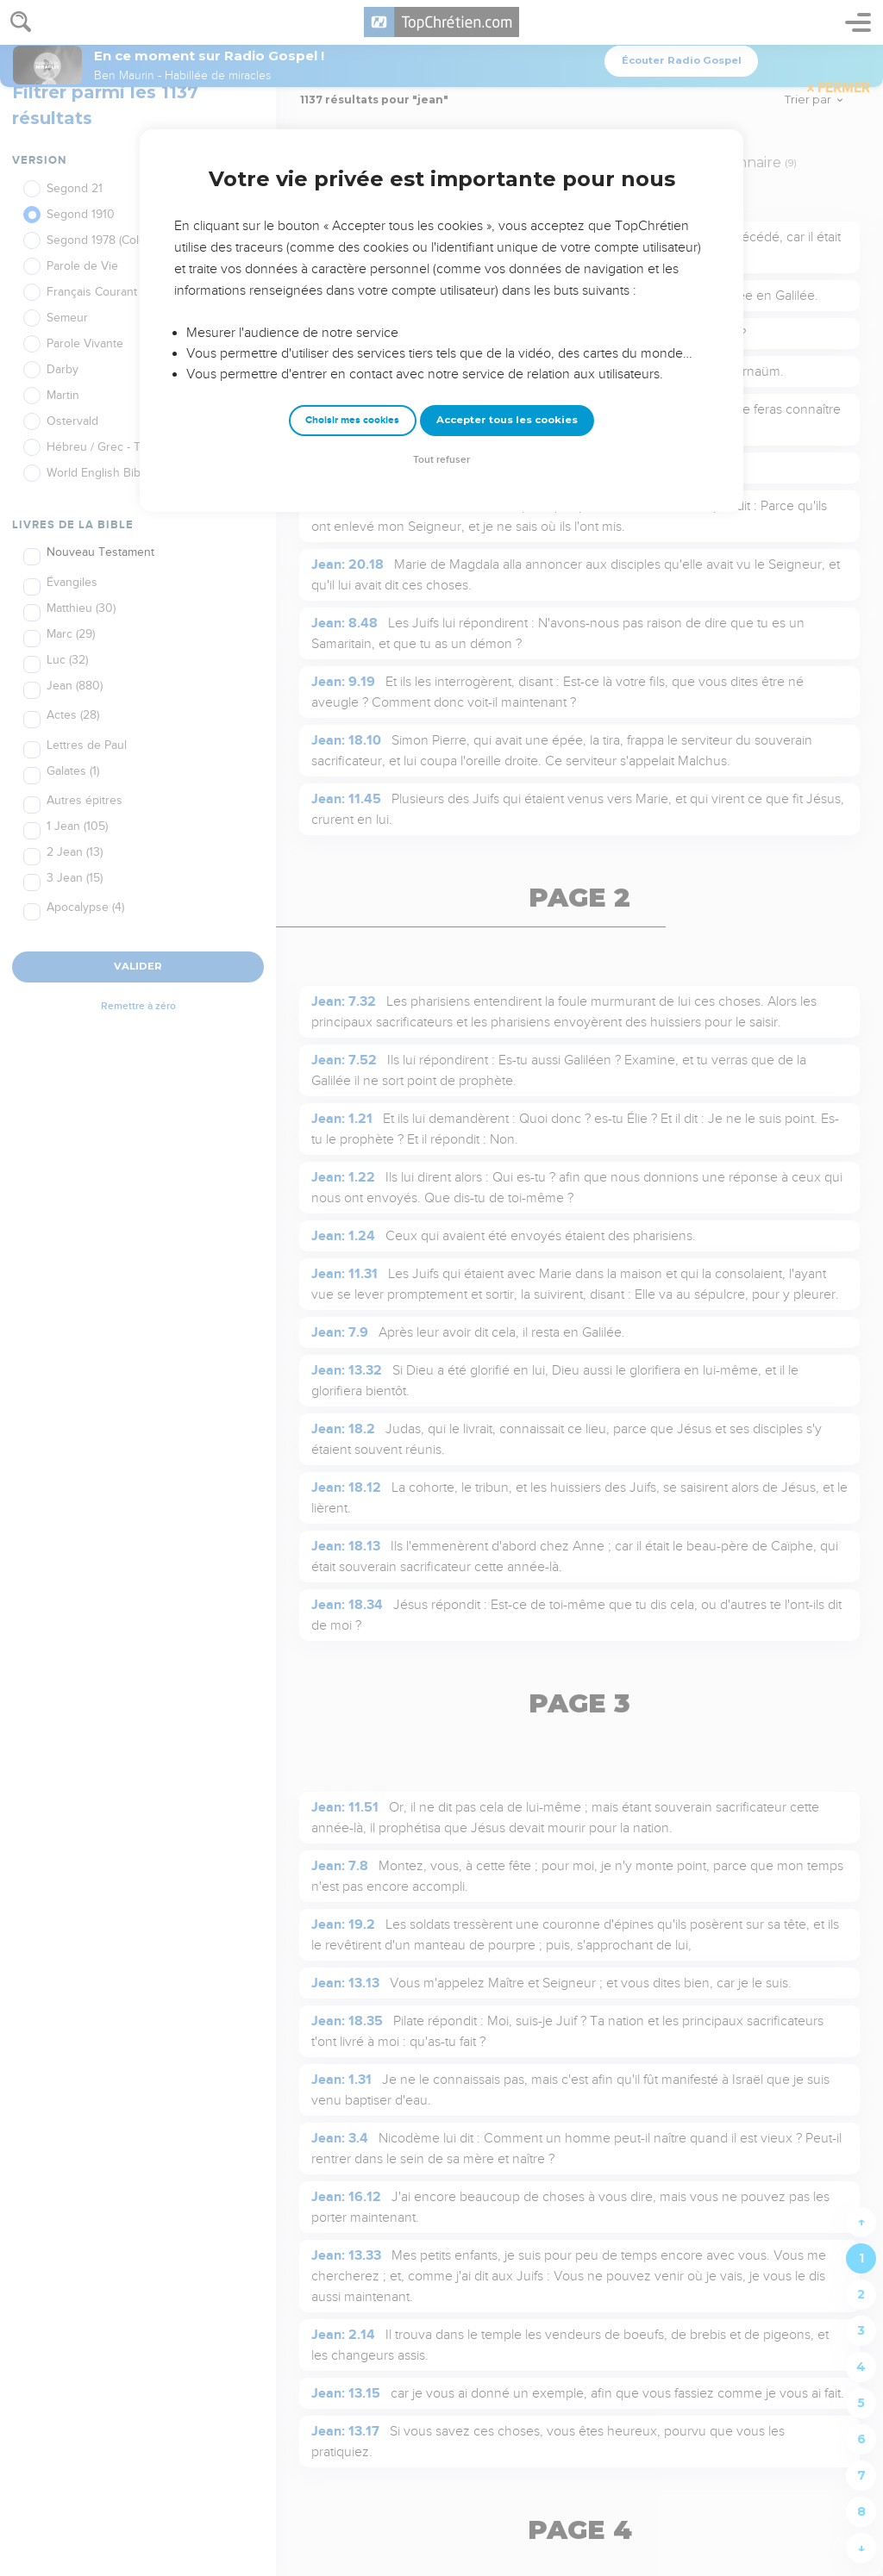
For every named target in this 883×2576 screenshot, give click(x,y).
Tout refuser (441, 459)
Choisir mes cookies (352, 420)
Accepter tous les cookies (507, 420)
